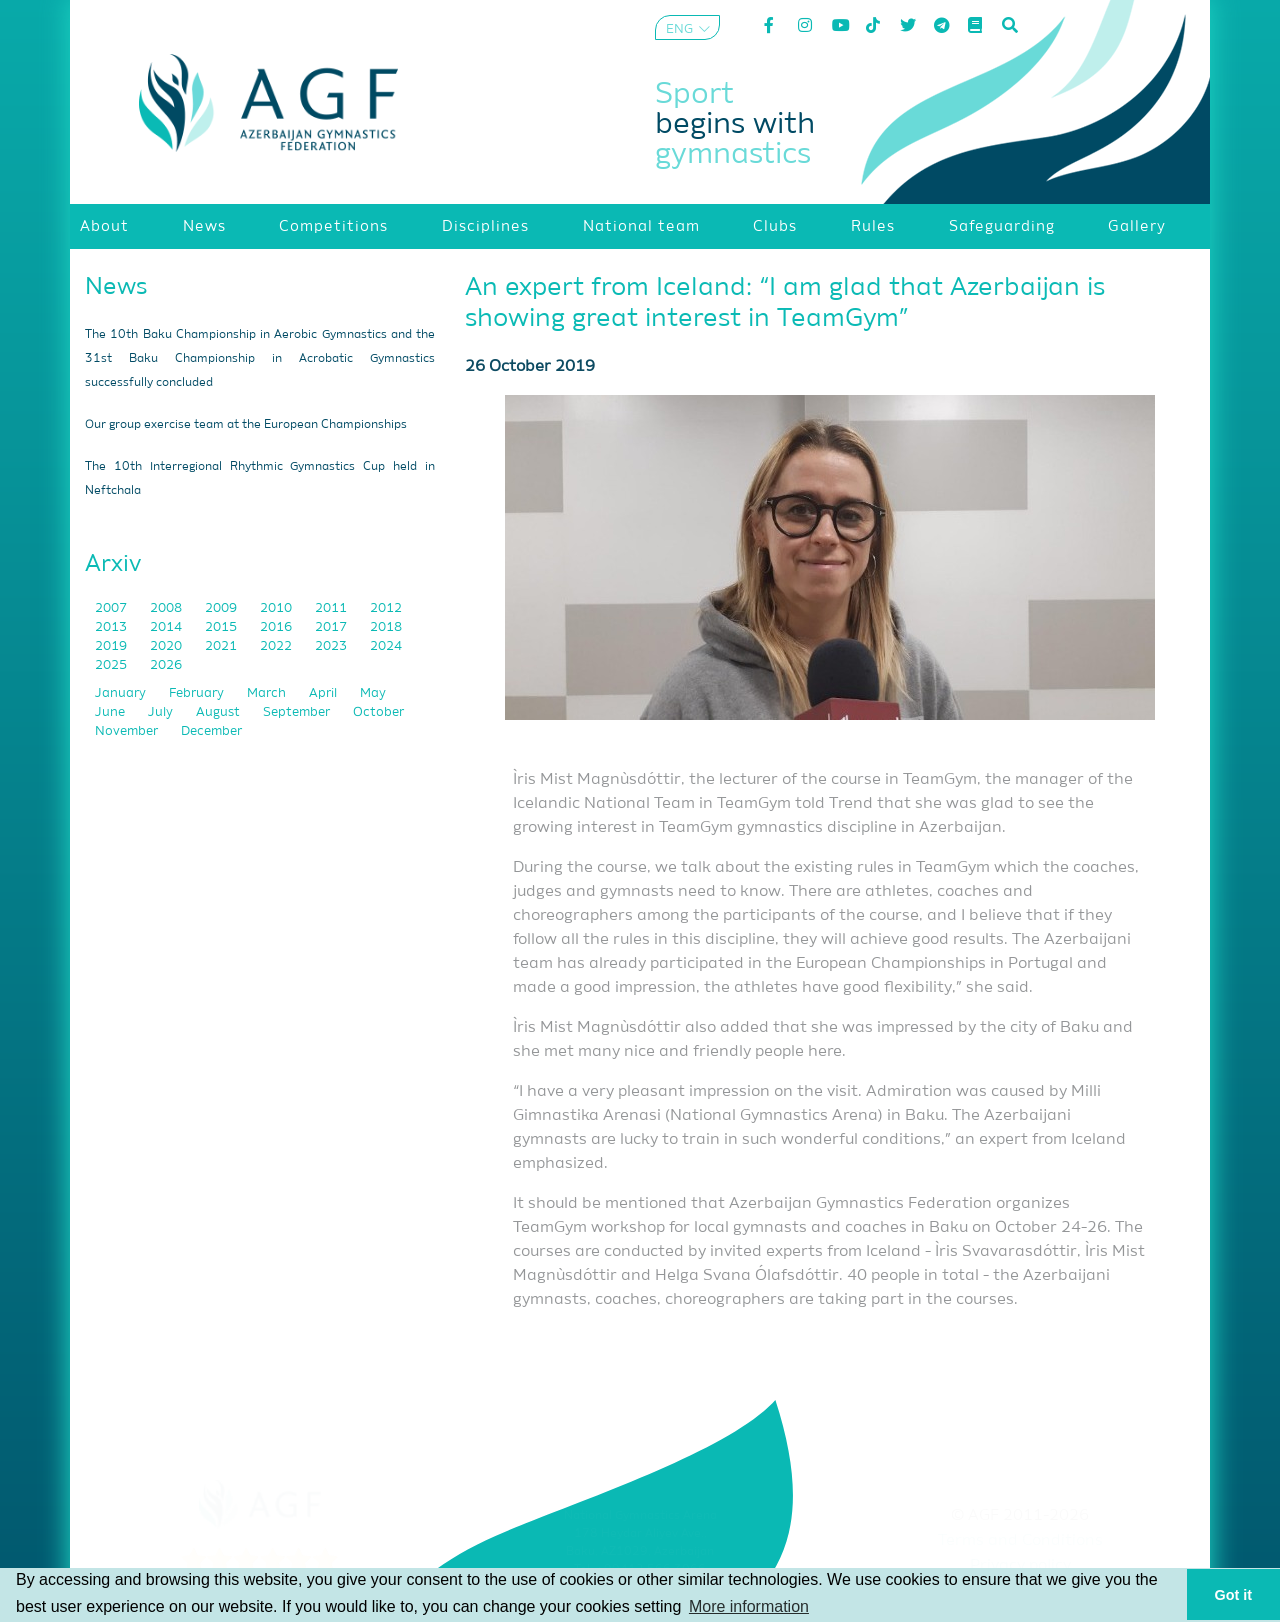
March (268, 693)
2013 (112, 627)
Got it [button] (1234, 1595)
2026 (166, 665)
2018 (386, 627)
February (198, 693)
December (211, 731)
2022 (277, 646)
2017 (332, 627)
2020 (167, 646)
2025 (112, 665)
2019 (112, 646)
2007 (112, 608)
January (122, 693)
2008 (167, 608)
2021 (222, 646)
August (219, 712)
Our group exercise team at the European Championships (246, 425)
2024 (386, 646)
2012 (386, 608)
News (116, 287)
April (324, 693)
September (298, 712)
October (378, 712)
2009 (222, 608)
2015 (222, 627)
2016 (277, 627)
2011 (332, 608)
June (111, 712)
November (128, 731)
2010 (277, 608)
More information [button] (749, 1606)
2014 (167, 627)
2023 (332, 646)
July (162, 712)
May (373, 693)
